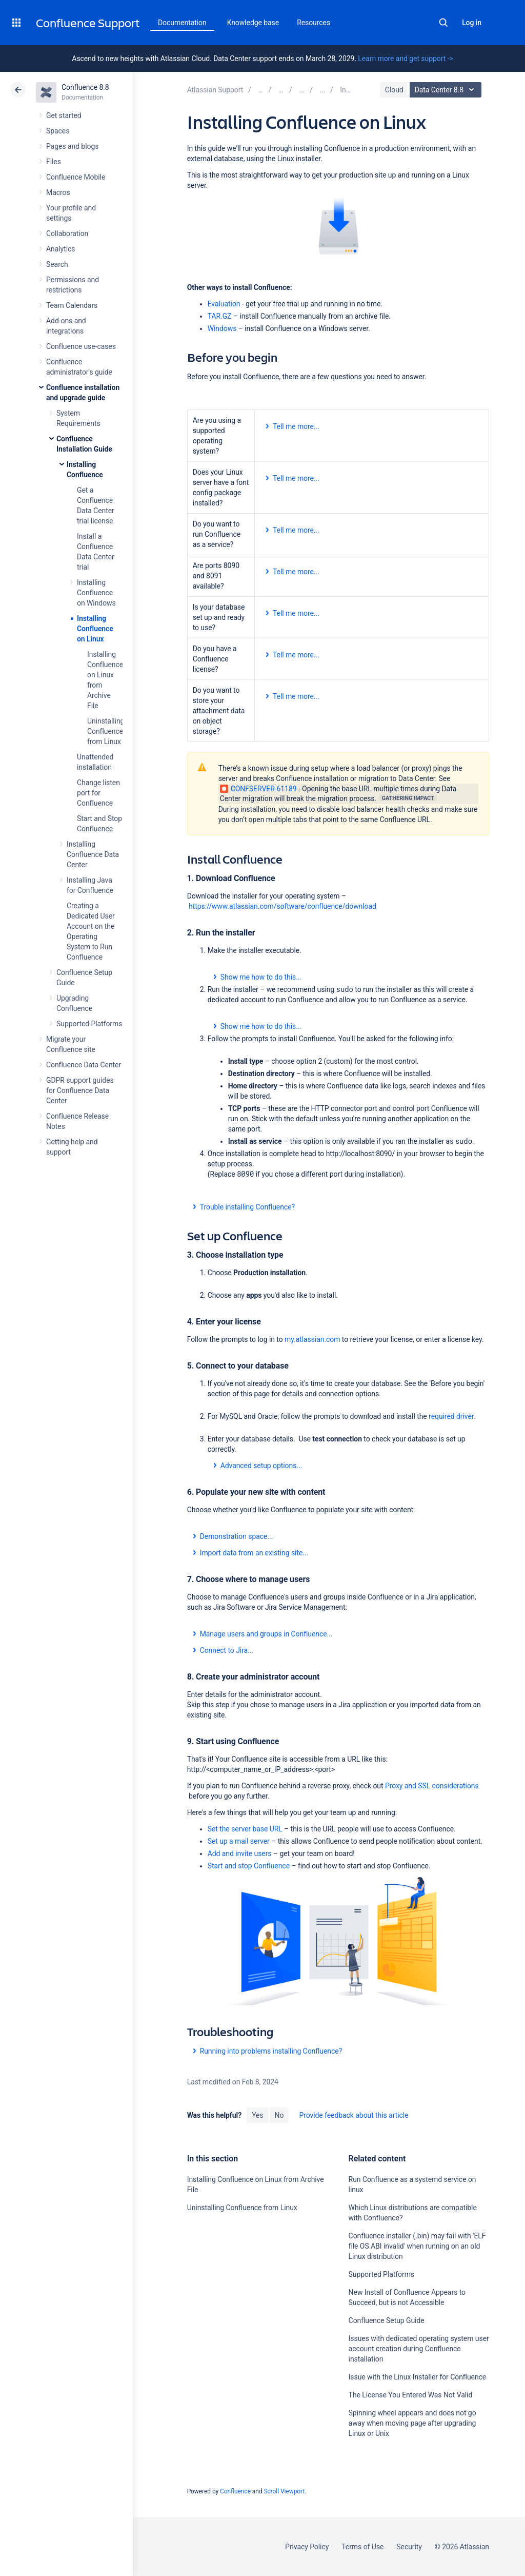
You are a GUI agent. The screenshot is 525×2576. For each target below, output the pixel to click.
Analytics (60, 249)
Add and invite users (240, 1853)
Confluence (235, 2491)
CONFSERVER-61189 (258, 789)
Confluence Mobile (75, 177)
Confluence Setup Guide (387, 2320)
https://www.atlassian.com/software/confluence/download (282, 906)
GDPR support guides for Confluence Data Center (80, 1090)
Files (53, 162)
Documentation (182, 22)
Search (443, 22)
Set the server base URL (245, 1829)
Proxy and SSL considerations (432, 1786)
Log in (471, 22)
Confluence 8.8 (85, 87)
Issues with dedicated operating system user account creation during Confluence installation (419, 2348)
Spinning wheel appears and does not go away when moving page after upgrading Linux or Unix (412, 2423)
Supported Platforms (89, 1024)
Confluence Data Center (83, 1065)
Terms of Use (362, 2547)
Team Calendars (71, 305)
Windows (222, 328)
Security (409, 2547)
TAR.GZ (220, 316)
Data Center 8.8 (447, 90)
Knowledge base (253, 22)
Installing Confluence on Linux (95, 628)
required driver (451, 1416)
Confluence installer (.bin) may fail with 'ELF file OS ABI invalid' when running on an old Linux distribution (417, 2246)
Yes (257, 2115)
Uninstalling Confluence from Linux (105, 731)
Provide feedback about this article (353, 2115)
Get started (64, 115)
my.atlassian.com (312, 1339)
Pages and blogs (72, 146)
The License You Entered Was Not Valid (411, 2395)
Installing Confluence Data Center (93, 854)
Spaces (57, 131)
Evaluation (224, 304)
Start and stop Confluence (249, 1866)
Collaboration (67, 233)
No (279, 2115)
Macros (58, 192)
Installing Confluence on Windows (96, 592)
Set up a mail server (239, 1841)
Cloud (394, 90)
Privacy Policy (307, 2547)
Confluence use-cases (81, 346)
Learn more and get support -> (405, 58)
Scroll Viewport (284, 2491)
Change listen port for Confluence (98, 792)
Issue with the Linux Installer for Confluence (418, 2377)
